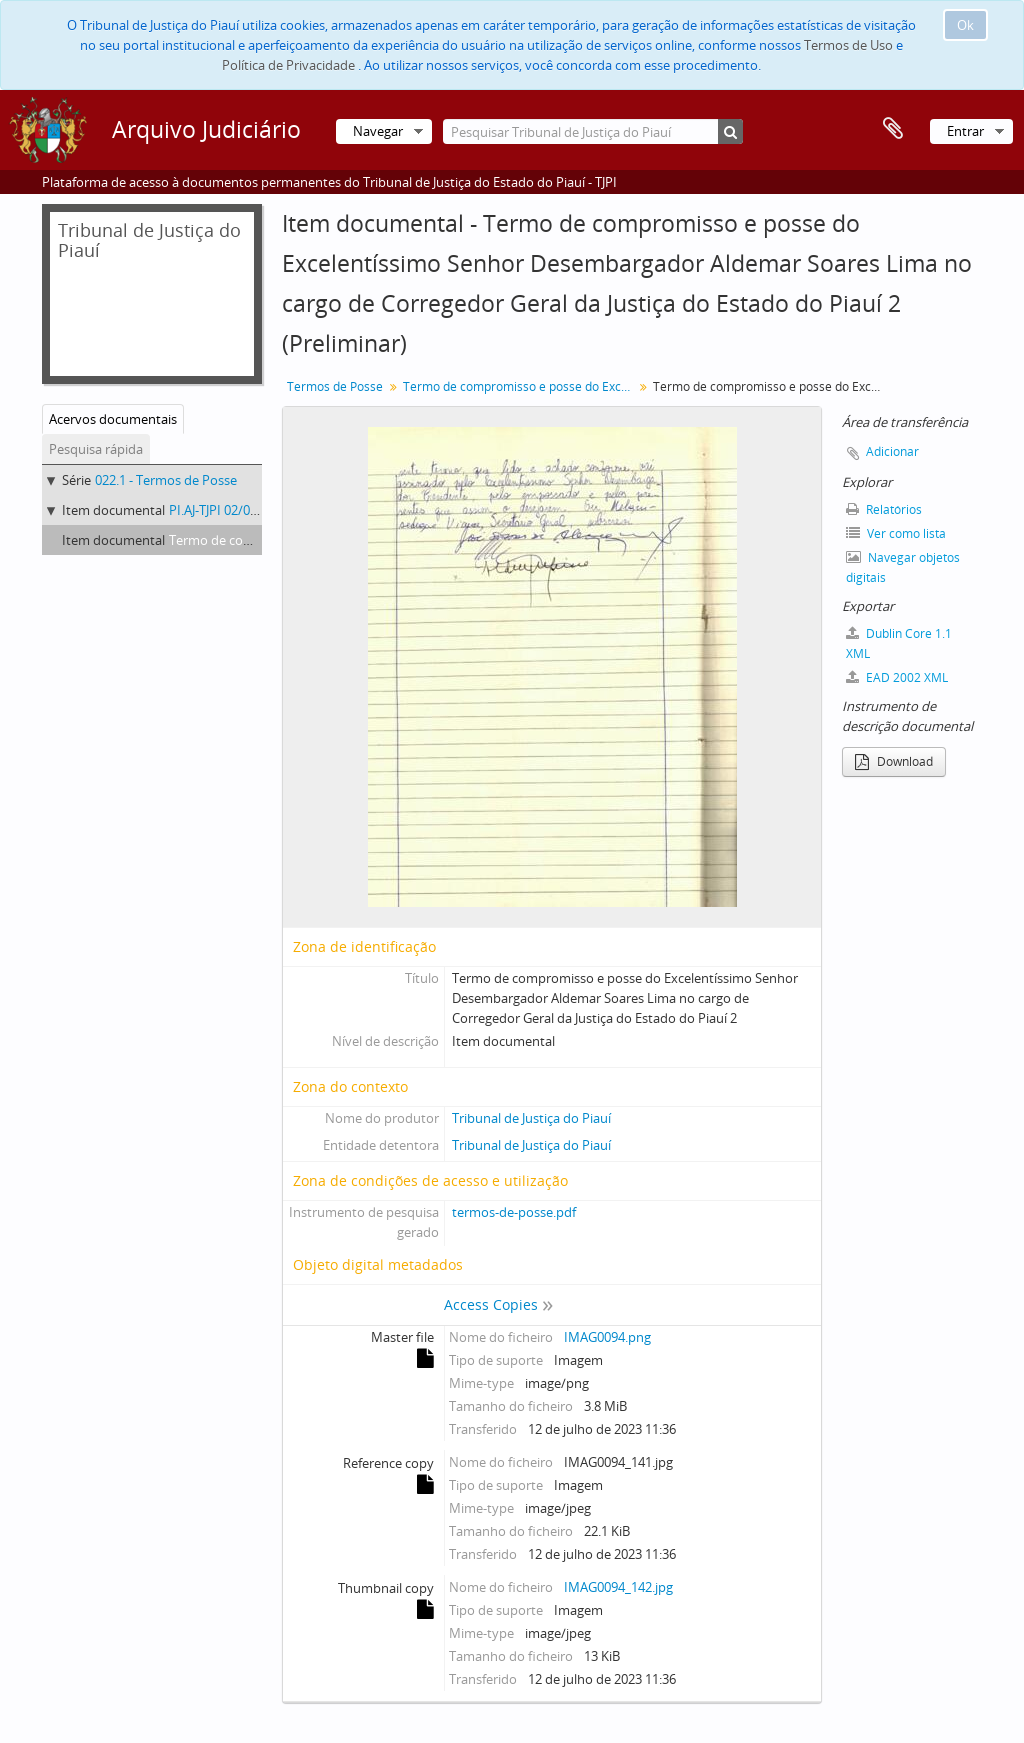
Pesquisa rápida (96, 449)
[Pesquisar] (730, 131)
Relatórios (884, 509)
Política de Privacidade (288, 65)
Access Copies (491, 1304)
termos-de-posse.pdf (514, 1212)
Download (894, 761)
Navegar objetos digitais (903, 567)
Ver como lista (896, 533)
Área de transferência (893, 129)
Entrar (965, 131)
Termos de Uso (848, 45)
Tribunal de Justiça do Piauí (531, 1118)
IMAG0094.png (607, 1337)
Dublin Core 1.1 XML (899, 643)
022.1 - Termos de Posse (166, 480)
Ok (965, 25)
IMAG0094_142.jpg (618, 1587)
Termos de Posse (335, 386)
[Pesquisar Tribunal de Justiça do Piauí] (593, 131)
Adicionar (892, 451)
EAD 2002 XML (897, 677)
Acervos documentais (113, 419)
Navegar (378, 131)
